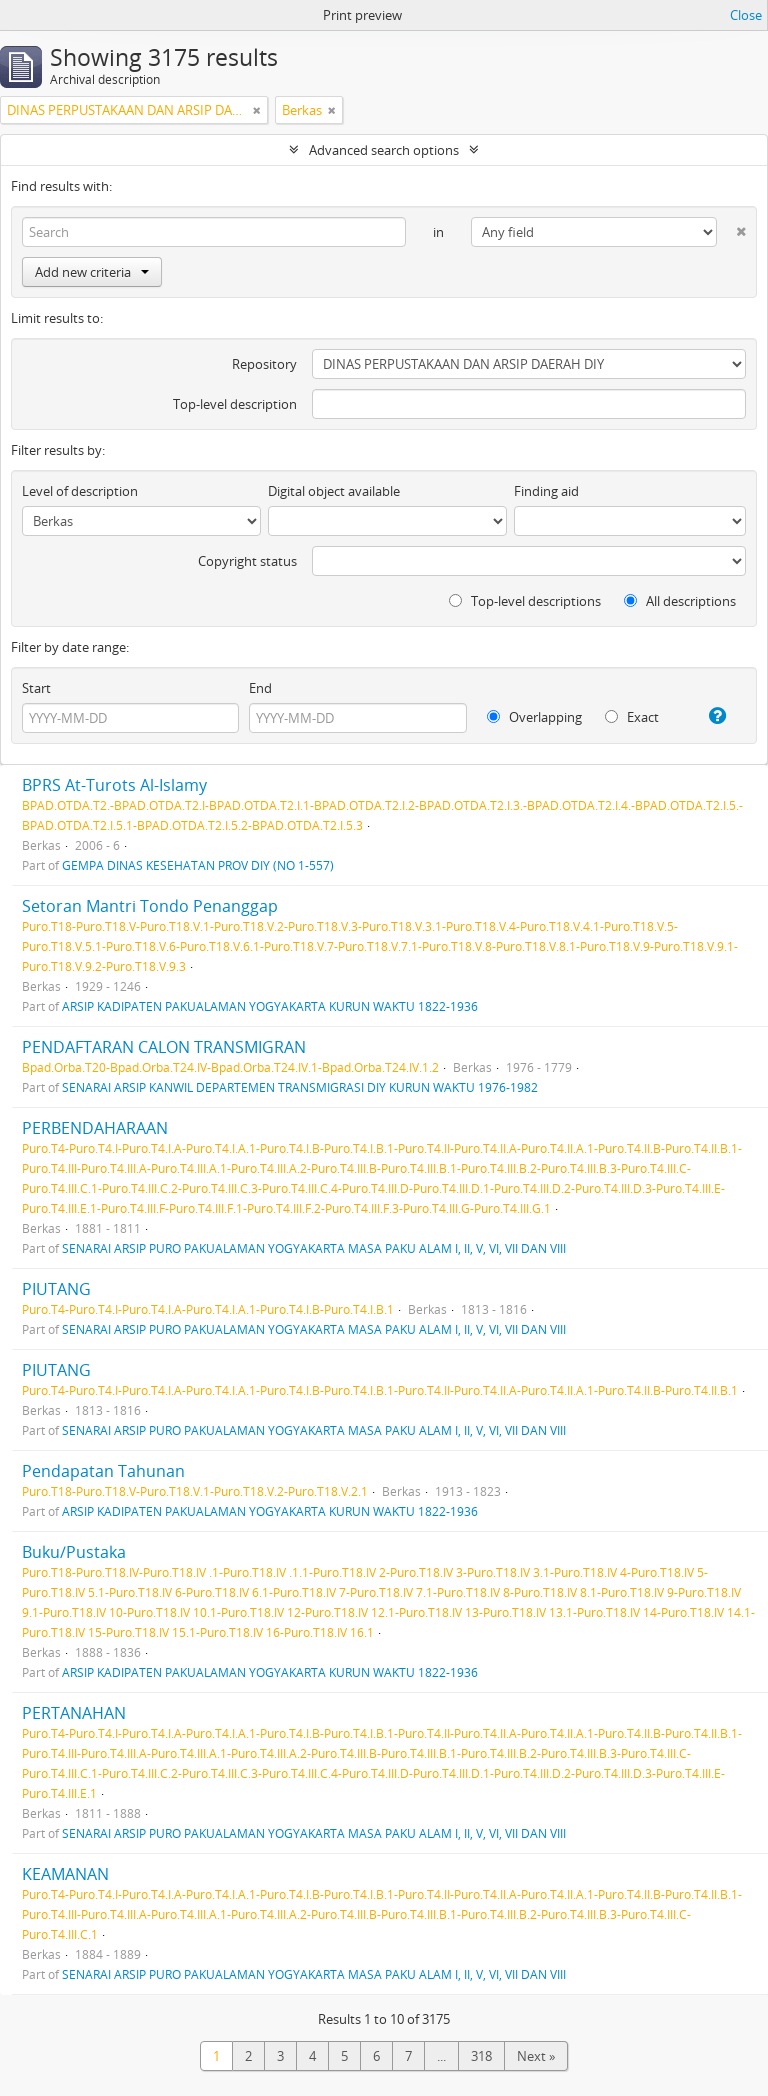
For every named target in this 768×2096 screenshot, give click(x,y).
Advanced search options (384, 150)
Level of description (80, 491)
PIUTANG (56, 1289)
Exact (632, 717)
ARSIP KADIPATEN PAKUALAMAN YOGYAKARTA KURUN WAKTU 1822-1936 (270, 1006)
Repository (264, 364)
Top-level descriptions (525, 601)
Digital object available (334, 491)
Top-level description (235, 404)
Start (36, 688)
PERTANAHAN (74, 1713)
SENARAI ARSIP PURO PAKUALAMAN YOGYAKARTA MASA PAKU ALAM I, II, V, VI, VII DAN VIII (314, 1248)
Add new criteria (92, 272)
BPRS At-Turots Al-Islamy (114, 785)
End (260, 688)
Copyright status (247, 561)
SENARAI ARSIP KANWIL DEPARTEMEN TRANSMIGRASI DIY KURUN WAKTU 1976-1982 (300, 1087)
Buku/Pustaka (74, 1552)
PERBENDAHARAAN (95, 1128)
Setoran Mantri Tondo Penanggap (150, 906)
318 (481, 2056)
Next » (536, 2056)
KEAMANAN (65, 1874)
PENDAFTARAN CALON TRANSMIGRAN (164, 1047)
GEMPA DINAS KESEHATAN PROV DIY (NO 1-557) (198, 865)
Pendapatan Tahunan (103, 1471)
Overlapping (534, 717)
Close (746, 15)
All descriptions (680, 601)
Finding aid (546, 491)
